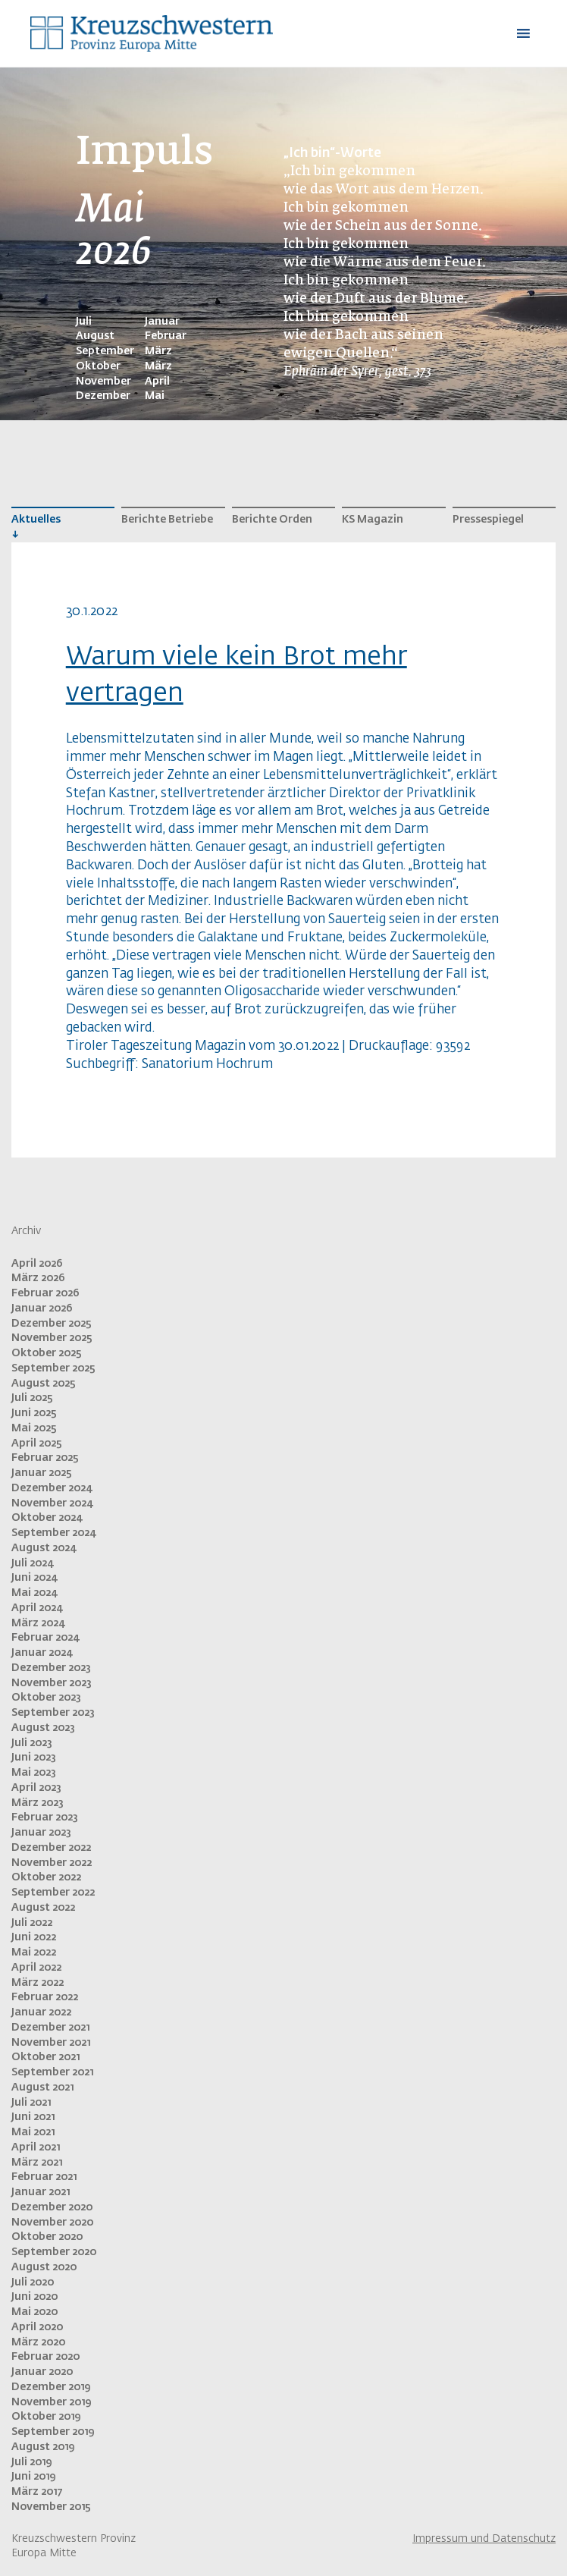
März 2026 (38, 1278)
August (95, 336)
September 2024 (53, 1533)
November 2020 (52, 2222)
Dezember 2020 (51, 2207)
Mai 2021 (33, 2132)
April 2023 (36, 1788)
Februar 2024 (45, 1637)
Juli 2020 (32, 2282)
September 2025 (53, 1368)
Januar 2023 (41, 1832)
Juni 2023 (33, 1757)
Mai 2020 (34, 2312)
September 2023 (53, 1712)
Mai (154, 396)
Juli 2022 (31, 1923)
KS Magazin (372, 519)
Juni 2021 (33, 2117)
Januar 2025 (41, 1473)
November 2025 (51, 1338)
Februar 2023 (44, 1817)
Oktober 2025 (46, 1353)
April (157, 381)
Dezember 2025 (51, 1323)
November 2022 (51, 1863)
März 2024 (37, 1623)
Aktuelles (36, 519)
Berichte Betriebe (167, 519)
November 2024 (51, 1503)
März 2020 (38, 2342)
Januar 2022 (41, 2012)
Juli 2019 (31, 2462)
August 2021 (42, 2087)
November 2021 (50, 2042)
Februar (165, 336)
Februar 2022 (44, 1997)
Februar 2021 (44, 2177)
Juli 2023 (31, 1743)
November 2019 (51, 2402)
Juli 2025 (32, 1398)
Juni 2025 (34, 1413)
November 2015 (51, 2507)
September (105, 351)
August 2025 (43, 1383)
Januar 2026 (42, 1308)
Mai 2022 (33, 1952)
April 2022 (36, 1967)
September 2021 (52, 2072)
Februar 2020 (45, 2356)
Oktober (98, 366)
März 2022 (37, 1983)
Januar (162, 321)
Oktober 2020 (47, 2237)
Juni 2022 (33, 1937)
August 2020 (44, 2267)
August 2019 (42, 2447)
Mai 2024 (34, 1593)
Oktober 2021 (45, 2057)
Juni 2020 (34, 2297)
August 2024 (43, 1548)
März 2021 (36, 2162)
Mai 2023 (33, 1772)
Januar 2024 (41, 1653)
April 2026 (37, 1263)
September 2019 (52, 2432)
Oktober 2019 (45, 2416)
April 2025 (36, 1443)
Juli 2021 (31, 2102)
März (158, 351)
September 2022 (53, 1892)
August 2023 (43, 1728)
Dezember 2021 (50, 2027)
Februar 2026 (45, 1293)
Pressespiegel (488, 519)
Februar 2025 (45, 1458)
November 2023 (51, 1683)
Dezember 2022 (51, 1847)
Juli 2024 (32, 1563)
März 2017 (36, 2491)
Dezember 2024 (51, 1488)
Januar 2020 (42, 2372)
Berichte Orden (272, 519)
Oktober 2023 (46, 1697)
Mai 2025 (34, 1428)
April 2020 (37, 2327)
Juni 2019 (33, 2476)
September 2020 (53, 2252)
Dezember (103, 396)
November (103, 381)
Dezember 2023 (51, 1668)
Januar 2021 (40, 2192)
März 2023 (37, 1803)
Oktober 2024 (46, 1518)
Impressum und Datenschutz (484, 2539)
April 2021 (35, 2147)
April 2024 (36, 1608)
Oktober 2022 (46, 1877)
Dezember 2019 (50, 2387)
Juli (84, 321)
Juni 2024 (34, 1577)
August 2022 (43, 1907)
